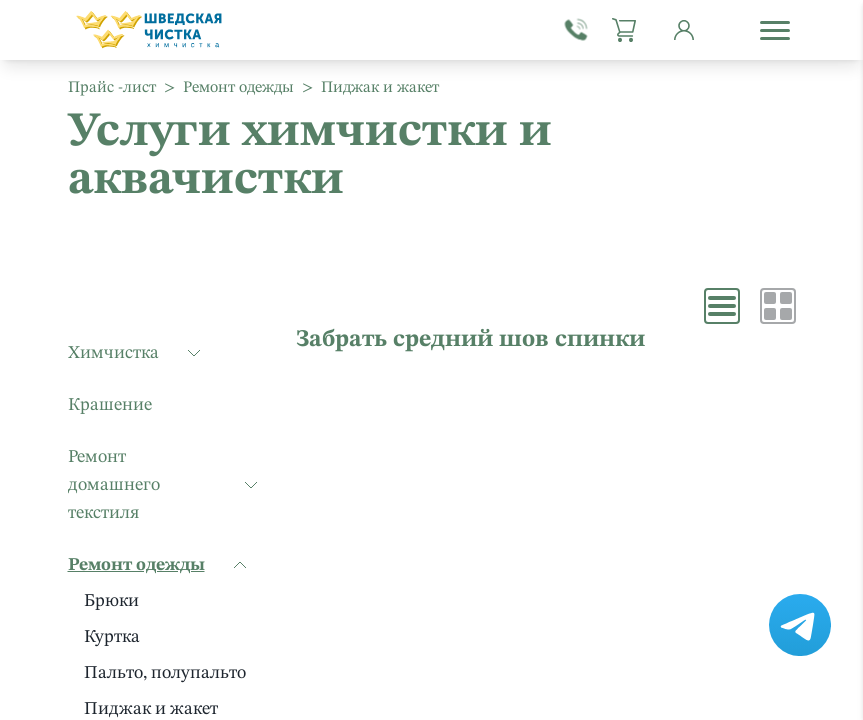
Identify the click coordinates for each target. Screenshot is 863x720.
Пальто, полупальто (165, 673)
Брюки (111, 601)
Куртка (112, 637)
